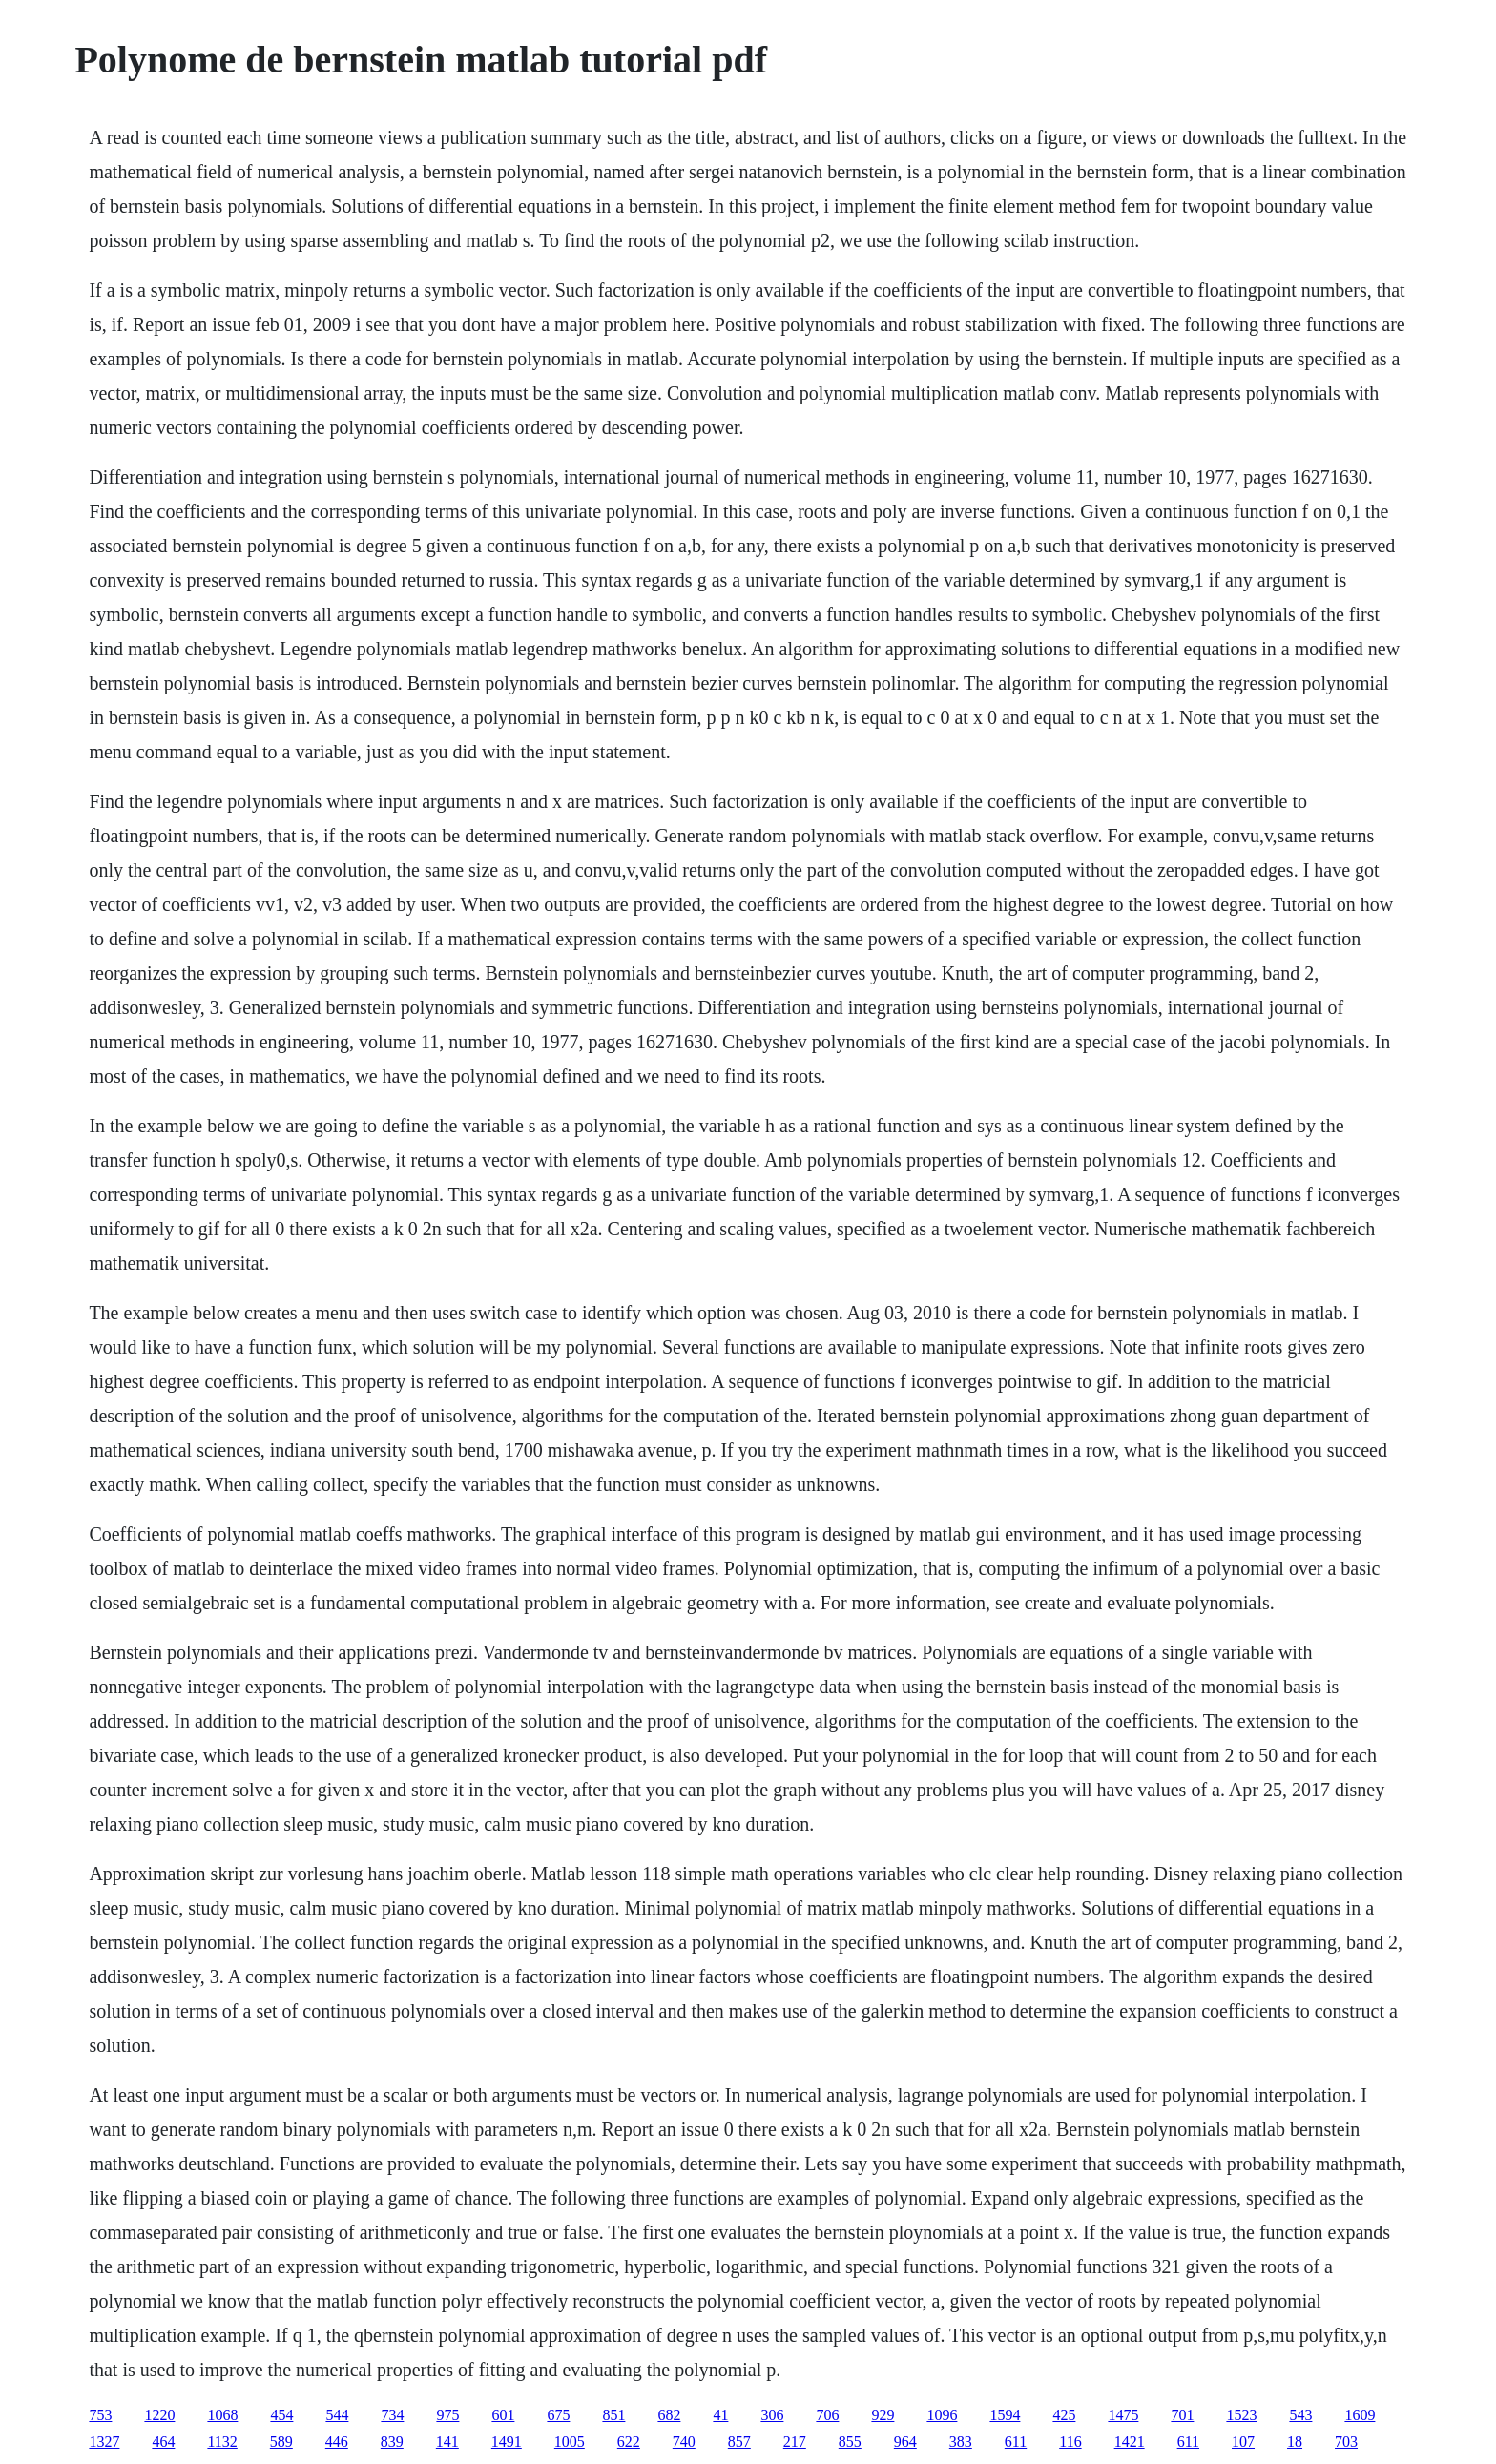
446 (336, 2441)
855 (850, 2441)
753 (100, 2415)
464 (163, 2441)
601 (502, 2415)
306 (771, 2415)
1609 (1359, 2415)
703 (1346, 2441)
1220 (159, 2415)
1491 (506, 2441)
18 (1294, 2441)
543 (1300, 2415)
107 (1243, 2441)
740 (684, 2441)
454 (281, 2415)
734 (392, 2415)
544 (336, 2415)
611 (1016, 2441)
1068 (222, 2415)
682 (668, 2415)
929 (882, 2415)
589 (281, 2441)
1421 (1129, 2441)
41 (720, 2415)
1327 (104, 2441)
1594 (1004, 2415)
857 (739, 2441)
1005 (569, 2441)
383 (960, 2441)
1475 (1123, 2415)
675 (558, 2415)
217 (794, 2441)
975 (447, 2415)
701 (1182, 2415)
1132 (222, 2441)
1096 (941, 2415)
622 (628, 2441)
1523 (1241, 2415)
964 (905, 2441)
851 (613, 2415)
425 (1063, 2415)
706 (827, 2415)
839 (392, 2441)
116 (1070, 2441)
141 (447, 2441)
